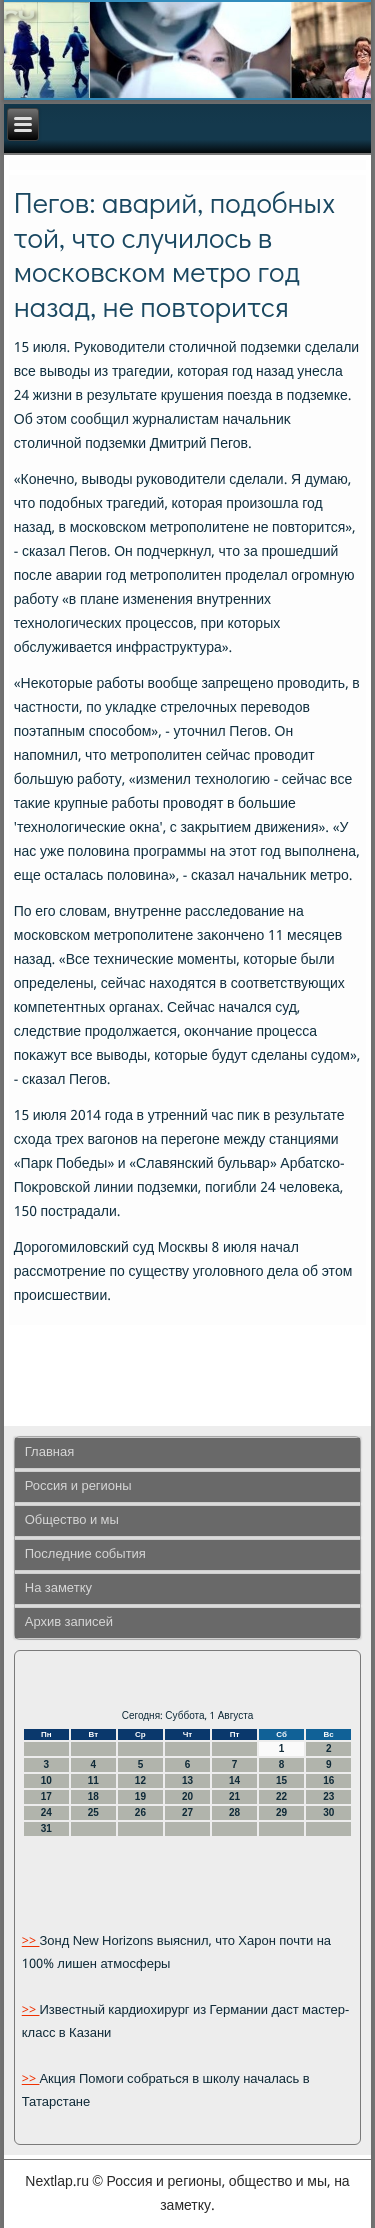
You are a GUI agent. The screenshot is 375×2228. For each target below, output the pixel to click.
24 (46, 1812)
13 (187, 1780)
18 (93, 1796)
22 (281, 1796)
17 (46, 1796)
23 (328, 1796)
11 (93, 1780)
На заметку (58, 1588)
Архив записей (69, 1622)
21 (234, 1796)
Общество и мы (72, 1520)
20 (187, 1796)
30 (328, 1812)
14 (234, 1780)
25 (93, 1812)
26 (140, 1812)
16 (328, 1780)
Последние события (85, 1554)
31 (46, 1828)
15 (281, 1780)
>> (31, 1941)
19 (140, 1796)
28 (234, 1812)
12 (140, 1780)
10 (46, 1780)
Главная (49, 1452)
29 (281, 1812)
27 (187, 1812)
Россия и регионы (78, 1486)
